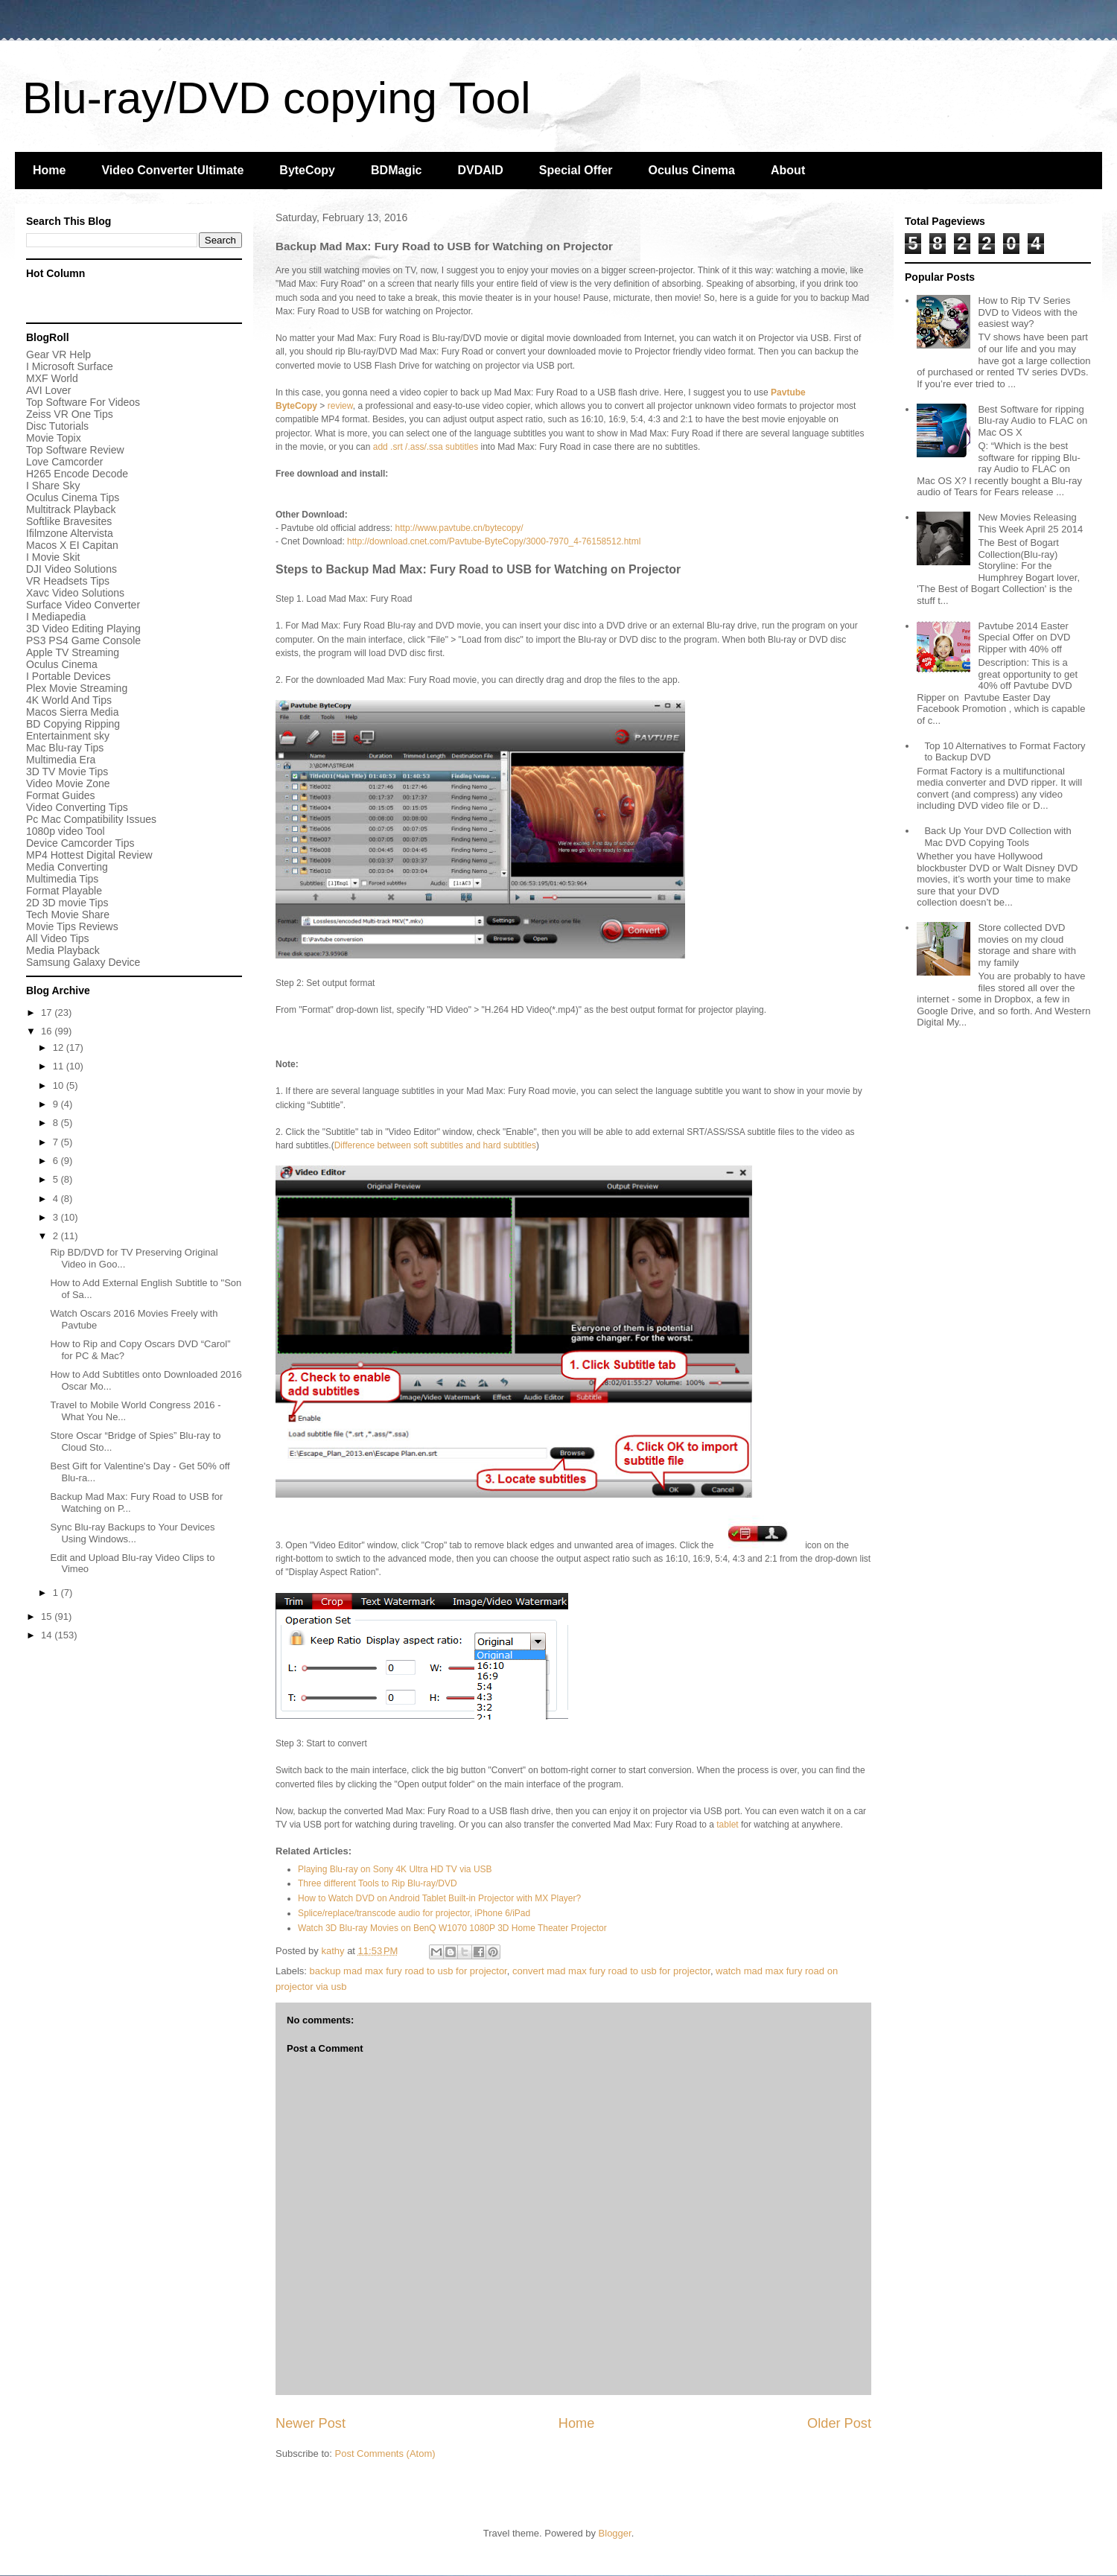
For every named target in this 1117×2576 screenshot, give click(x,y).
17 (47, 1012)
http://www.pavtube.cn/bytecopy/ (459, 528)
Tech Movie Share (67, 914)
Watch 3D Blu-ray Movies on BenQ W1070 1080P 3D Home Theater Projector (452, 1928)
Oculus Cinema (692, 170)
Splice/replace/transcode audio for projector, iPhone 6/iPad (414, 1913)
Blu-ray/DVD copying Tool (276, 98)
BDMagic (396, 170)
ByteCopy (307, 170)
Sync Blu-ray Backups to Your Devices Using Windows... (132, 1533)
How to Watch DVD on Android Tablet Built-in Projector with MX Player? (439, 1898)
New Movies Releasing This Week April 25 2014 (1030, 523)
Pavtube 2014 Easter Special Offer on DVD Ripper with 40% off (1024, 637)
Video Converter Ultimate (172, 170)
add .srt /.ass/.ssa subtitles (427, 447)
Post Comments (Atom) (385, 2453)
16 (47, 1031)
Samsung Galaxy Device (83, 962)
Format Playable (64, 891)
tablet (727, 1824)
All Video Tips (57, 938)
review (340, 406)
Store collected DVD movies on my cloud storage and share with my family (1027, 945)
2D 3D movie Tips (67, 903)
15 (47, 1616)
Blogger (615, 2533)
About (788, 170)
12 (59, 1047)
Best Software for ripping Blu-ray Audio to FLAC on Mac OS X (1032, 421)
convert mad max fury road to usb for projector (611, 1970)
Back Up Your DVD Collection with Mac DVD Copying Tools (997, 836)
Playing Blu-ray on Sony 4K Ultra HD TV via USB (395, 1869)
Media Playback (64, 950)
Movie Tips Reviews (72, 926)
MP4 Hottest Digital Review (89, 855)
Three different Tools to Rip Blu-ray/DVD (377, 1883)
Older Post (839, 2423)
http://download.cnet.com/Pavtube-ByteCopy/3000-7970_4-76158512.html (493, 541)
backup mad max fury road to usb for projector (408, 1970)
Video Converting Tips (77, 807)
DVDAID (480, 170)
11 (59, 1066)
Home (49, 170)
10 (59, 1085)
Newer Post (311, 2423)
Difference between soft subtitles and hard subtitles (435, 1145)
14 (47, 1635)
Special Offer (576, 170)
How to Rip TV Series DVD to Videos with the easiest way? (1027, 312)
